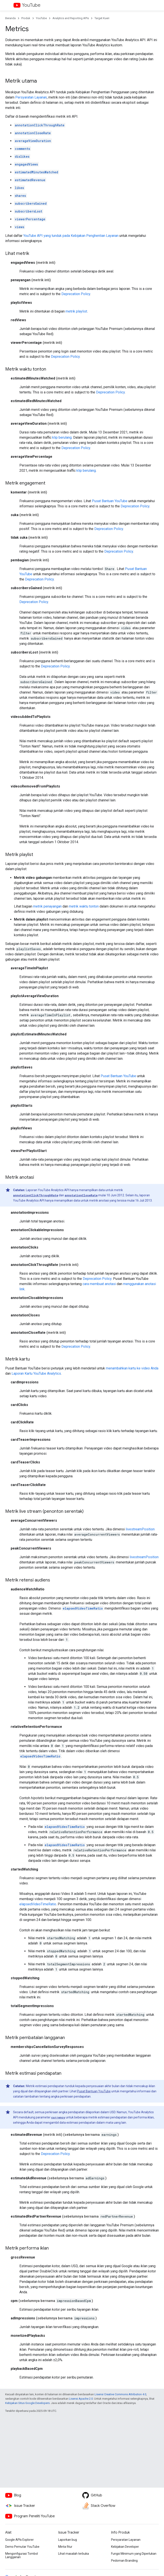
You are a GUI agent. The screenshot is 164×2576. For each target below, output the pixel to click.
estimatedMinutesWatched (36, 172)
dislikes (22, 156)
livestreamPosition (140, 1529)
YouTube (31, 5)
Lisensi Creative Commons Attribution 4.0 (120, 2394)
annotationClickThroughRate (39, 125)
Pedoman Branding (124, 2560)
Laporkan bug (67, 2539)
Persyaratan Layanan (31, 97)
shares (20, 196)
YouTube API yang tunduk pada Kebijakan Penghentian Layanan (70, 236)
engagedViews (26, 164)
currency (58, 2117)
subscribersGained (31, 203)
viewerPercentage (30, 219)
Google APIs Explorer (19, 2539)
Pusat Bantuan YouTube (109, 501)
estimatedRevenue (30, 180)
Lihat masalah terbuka (73, 2553)
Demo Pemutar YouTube (22, 2546)
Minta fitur (65, 2546)
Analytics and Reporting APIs (70, 18)
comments (22, 149)
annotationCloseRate (33, 133)
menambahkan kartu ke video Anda (132, 1368)
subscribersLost (28, 211)
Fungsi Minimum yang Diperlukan (133, 2553)
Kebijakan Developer (125, 2546)
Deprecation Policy (75, 294)
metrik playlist (76, 311)
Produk (25, 18)
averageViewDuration (33, 141)
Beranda (10, 18)
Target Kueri (102, 18)
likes (19, 188)
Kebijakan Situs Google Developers (27, 2403)
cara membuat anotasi (99, 1284)
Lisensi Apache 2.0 (81, 2398)
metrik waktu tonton (84, 906)
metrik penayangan (47, 906)
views (19, 227)
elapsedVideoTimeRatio (83, 1608)
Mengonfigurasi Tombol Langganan (21, 2555)
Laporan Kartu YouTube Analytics (36, 1373)
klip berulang (62, 437)
